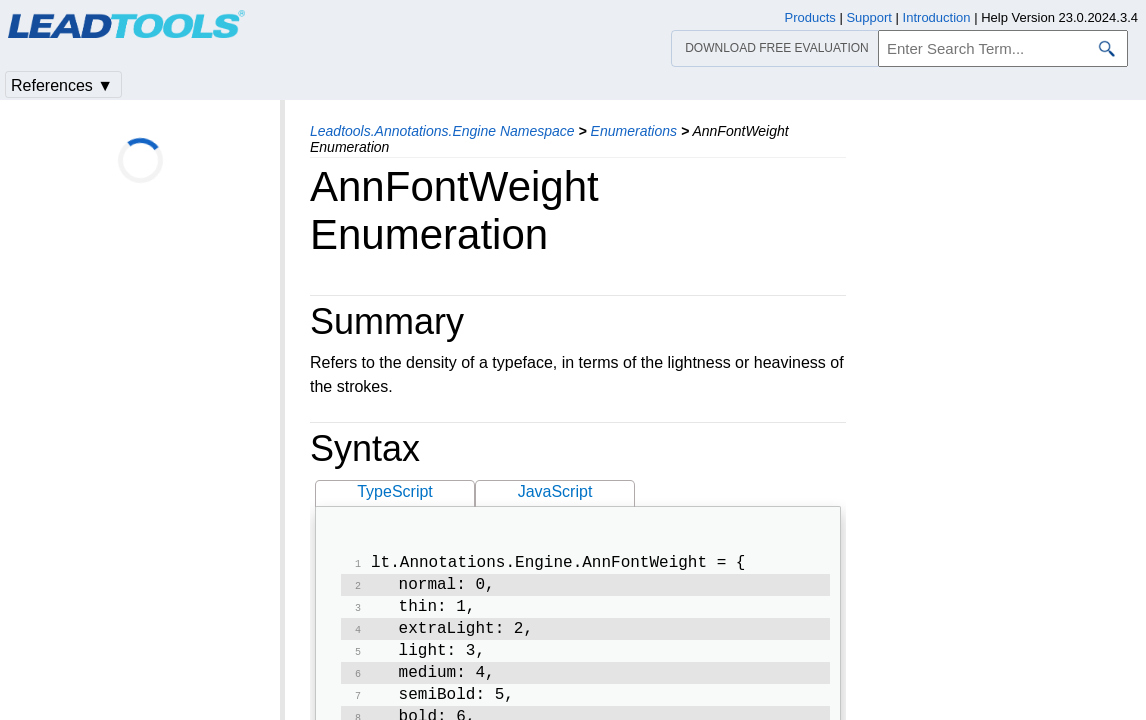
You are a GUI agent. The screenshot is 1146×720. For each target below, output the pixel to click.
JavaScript (555, 491)
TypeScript (395, 491)
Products (810, 17)
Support (869, 17)
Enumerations (634, 131)
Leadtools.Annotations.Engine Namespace (442, 131)
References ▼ (62, 85)
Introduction (937, 17)
